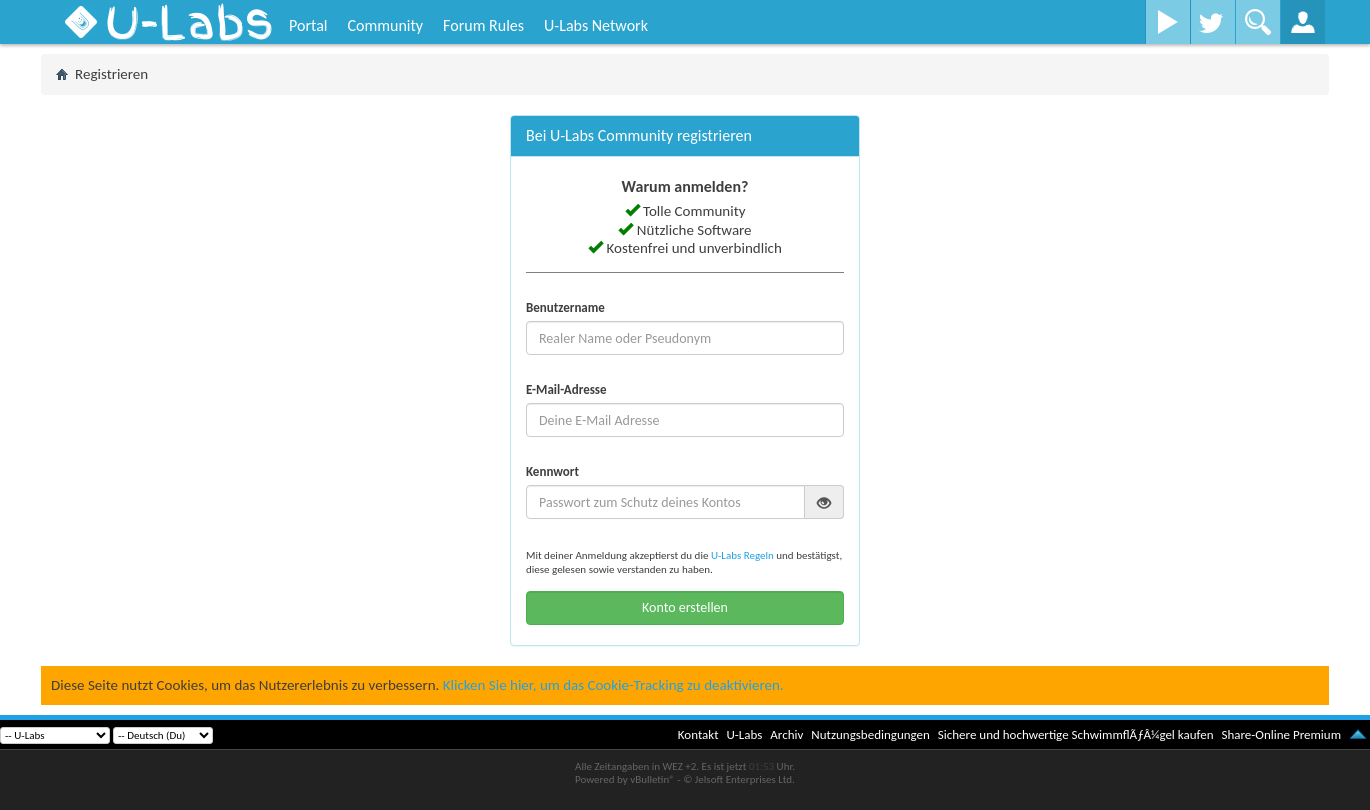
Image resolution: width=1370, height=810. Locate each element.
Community (385, 25)
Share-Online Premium (1281, 734)
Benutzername (565, 307)
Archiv (786, 734)
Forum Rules (483, 25)
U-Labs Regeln (742, 555)
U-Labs (745, 734)
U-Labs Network (596, 25)
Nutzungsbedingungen (870, 734)
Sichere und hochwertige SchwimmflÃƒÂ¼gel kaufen (1076, 734)
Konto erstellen (685, 607)
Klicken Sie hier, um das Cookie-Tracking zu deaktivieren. (613, 685)
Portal (308, 25)
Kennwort (552, 471)
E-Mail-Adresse (566, 389)
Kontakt (698, 734)
